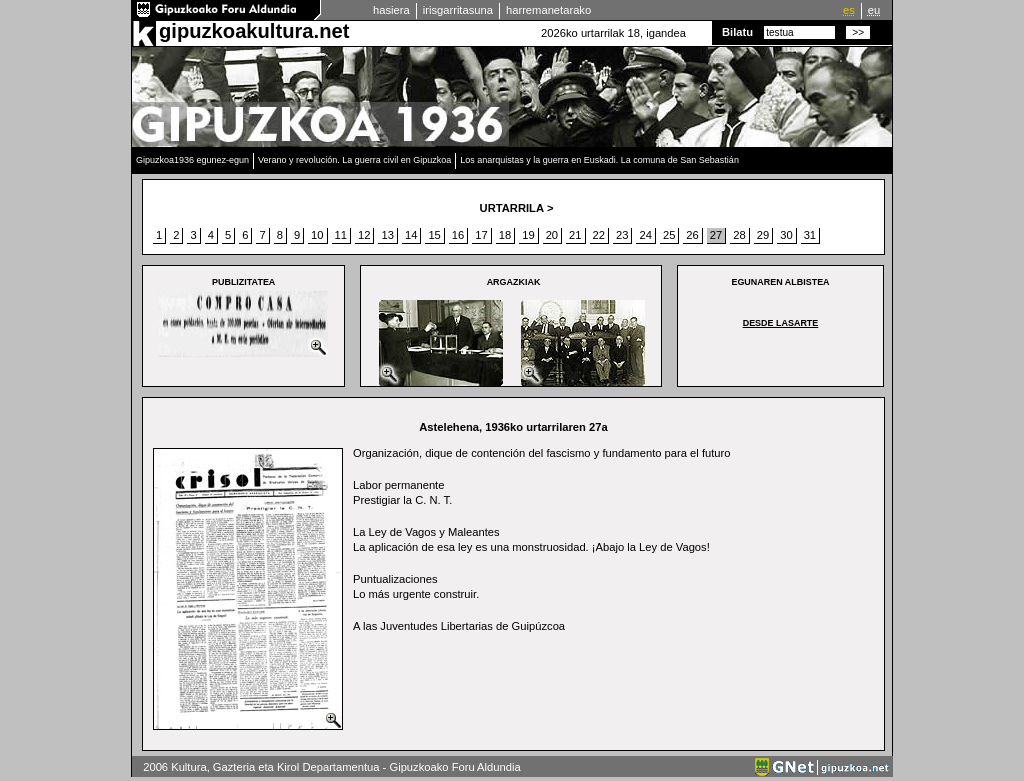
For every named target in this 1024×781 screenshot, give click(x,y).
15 (434, 235)
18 (505, 235)
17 (481, 235)
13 (387, 235)
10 (317, 235)
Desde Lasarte (781, 323)
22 (599, 235)
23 (622, 235)
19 (528, 235)
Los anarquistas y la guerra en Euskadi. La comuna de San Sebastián (599, 160)
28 (739, 235)
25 (669, 235)
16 (458, 235)
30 (786, 235)
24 (645, 235)
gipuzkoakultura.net (254, 31)
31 (810, 235)
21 (575, 235)
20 (552, 235)
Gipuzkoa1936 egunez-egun (192, 160)
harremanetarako (548, 10)
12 (364, 235)
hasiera (391, 10)
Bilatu (737, 32)
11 (341, 235)
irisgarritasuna (458, 10)
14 (411, 235)
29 (763, 235)
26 (692, 235)
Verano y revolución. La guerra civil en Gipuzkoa (354, 160)
